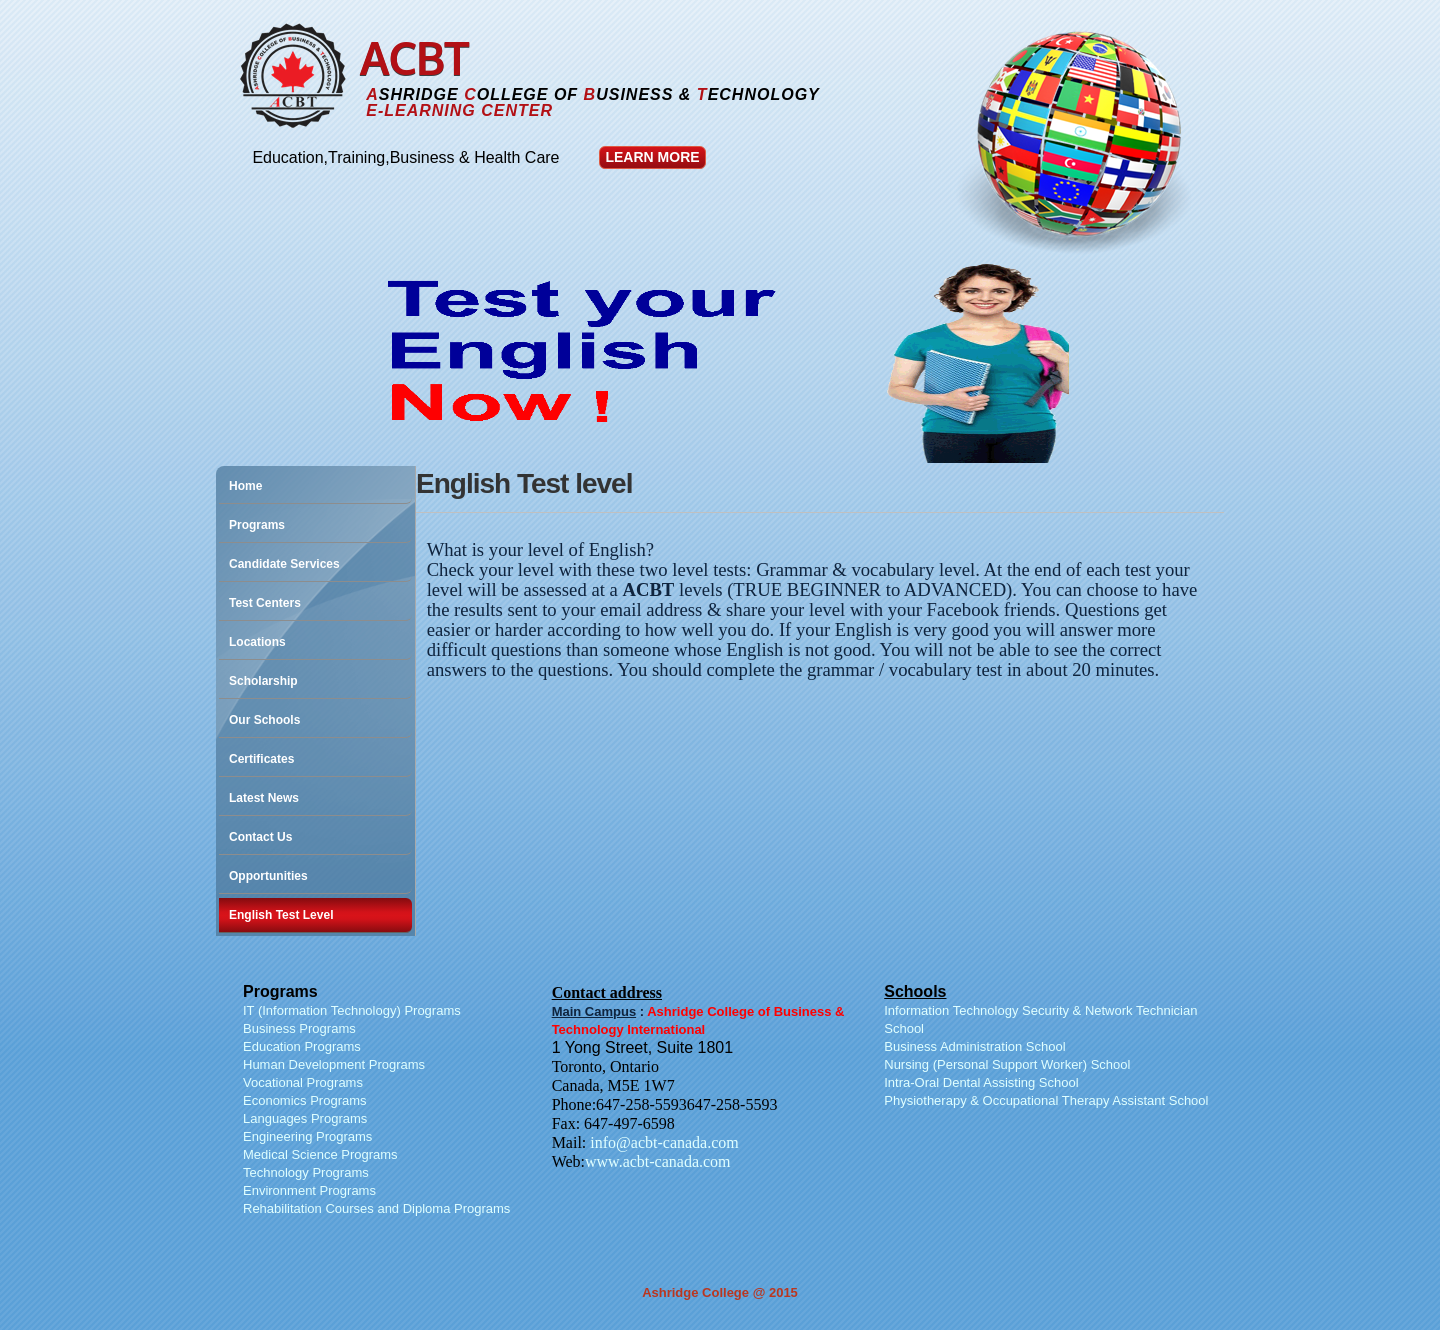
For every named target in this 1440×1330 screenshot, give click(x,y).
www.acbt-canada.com (658, 1161)
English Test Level (281, 915)
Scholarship (263, 681)
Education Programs (302, 1046)
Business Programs (299, 1028)
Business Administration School (974, 1046)
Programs (257, 525)
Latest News (264, 798)
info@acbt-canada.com (664, 1142)
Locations (257, 642)
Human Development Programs (334, 1064)
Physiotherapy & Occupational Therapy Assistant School (1046, 1100)
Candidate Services (284, 564)
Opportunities (268, 876)
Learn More (652, 157)
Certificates (261, 759)
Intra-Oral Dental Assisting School (981, 1082)
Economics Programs (305, 1100)
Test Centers (265, 603)
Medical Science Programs (320, 1154)
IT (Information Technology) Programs (352, 1010)
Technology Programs (306, 1172)
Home (245, 486)
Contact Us (260, 837)
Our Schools (264, 720)
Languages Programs (305, 1118)
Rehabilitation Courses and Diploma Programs (376, 1208)
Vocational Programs (303, 1082)
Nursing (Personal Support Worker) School (1007, 1064)
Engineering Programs (307, 1136)
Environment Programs (309, 1190)
